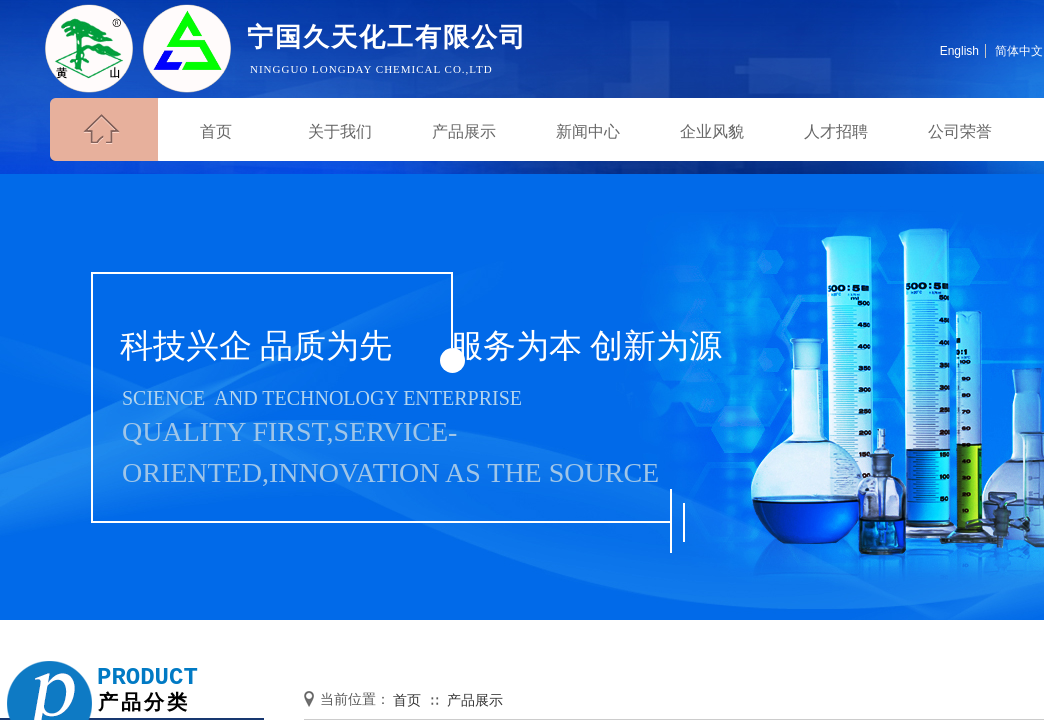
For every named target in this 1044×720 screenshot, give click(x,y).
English (959, 51)
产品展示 (475, 700)
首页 (407, 700)
